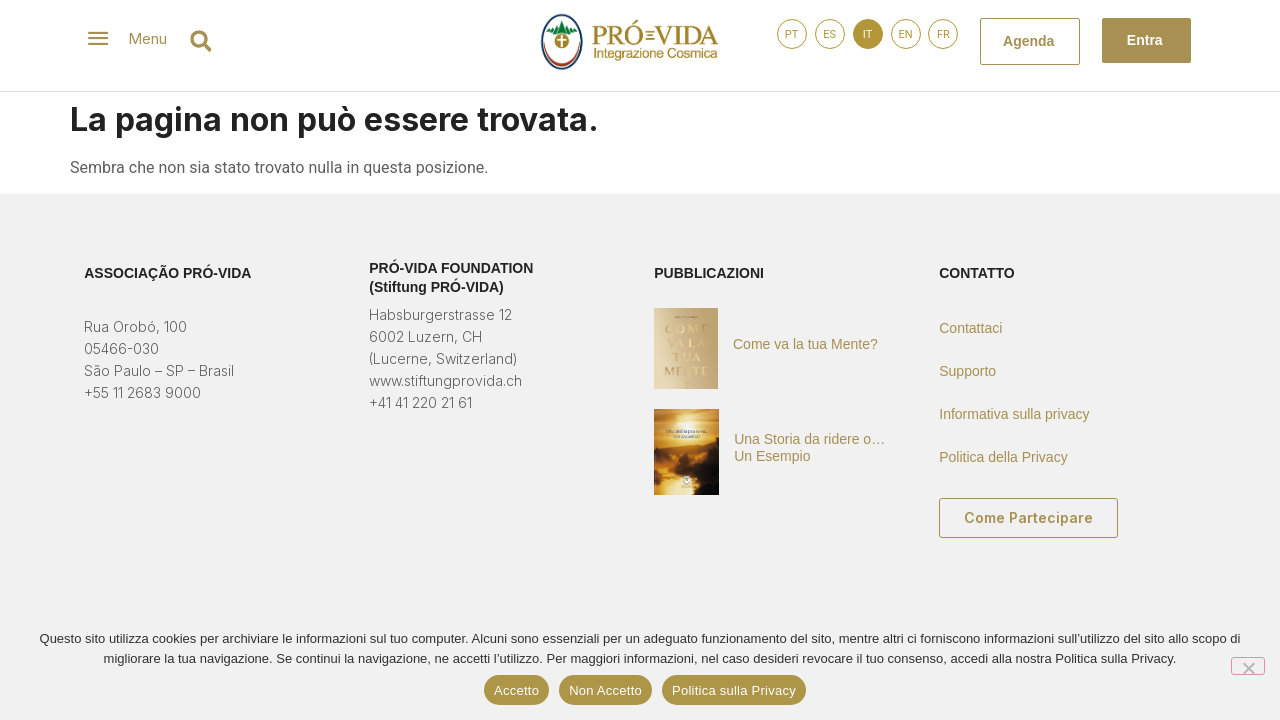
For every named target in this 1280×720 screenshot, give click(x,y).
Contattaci (970, 328)
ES (829, 34)
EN (905, 34)
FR (943, 34)
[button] (200, 41)
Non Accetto (605, 690)
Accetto (516, 690)
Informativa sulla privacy (1014, 414)
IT (867, 34)
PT (792, 34)
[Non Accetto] (1248, 666)
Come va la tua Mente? (805, 344)
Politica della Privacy (1003, 457)
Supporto (967, 371)
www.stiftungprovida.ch (445, 380)
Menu (147, 38)
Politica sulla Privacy (734, 690)
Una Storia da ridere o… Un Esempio (809, 447)
